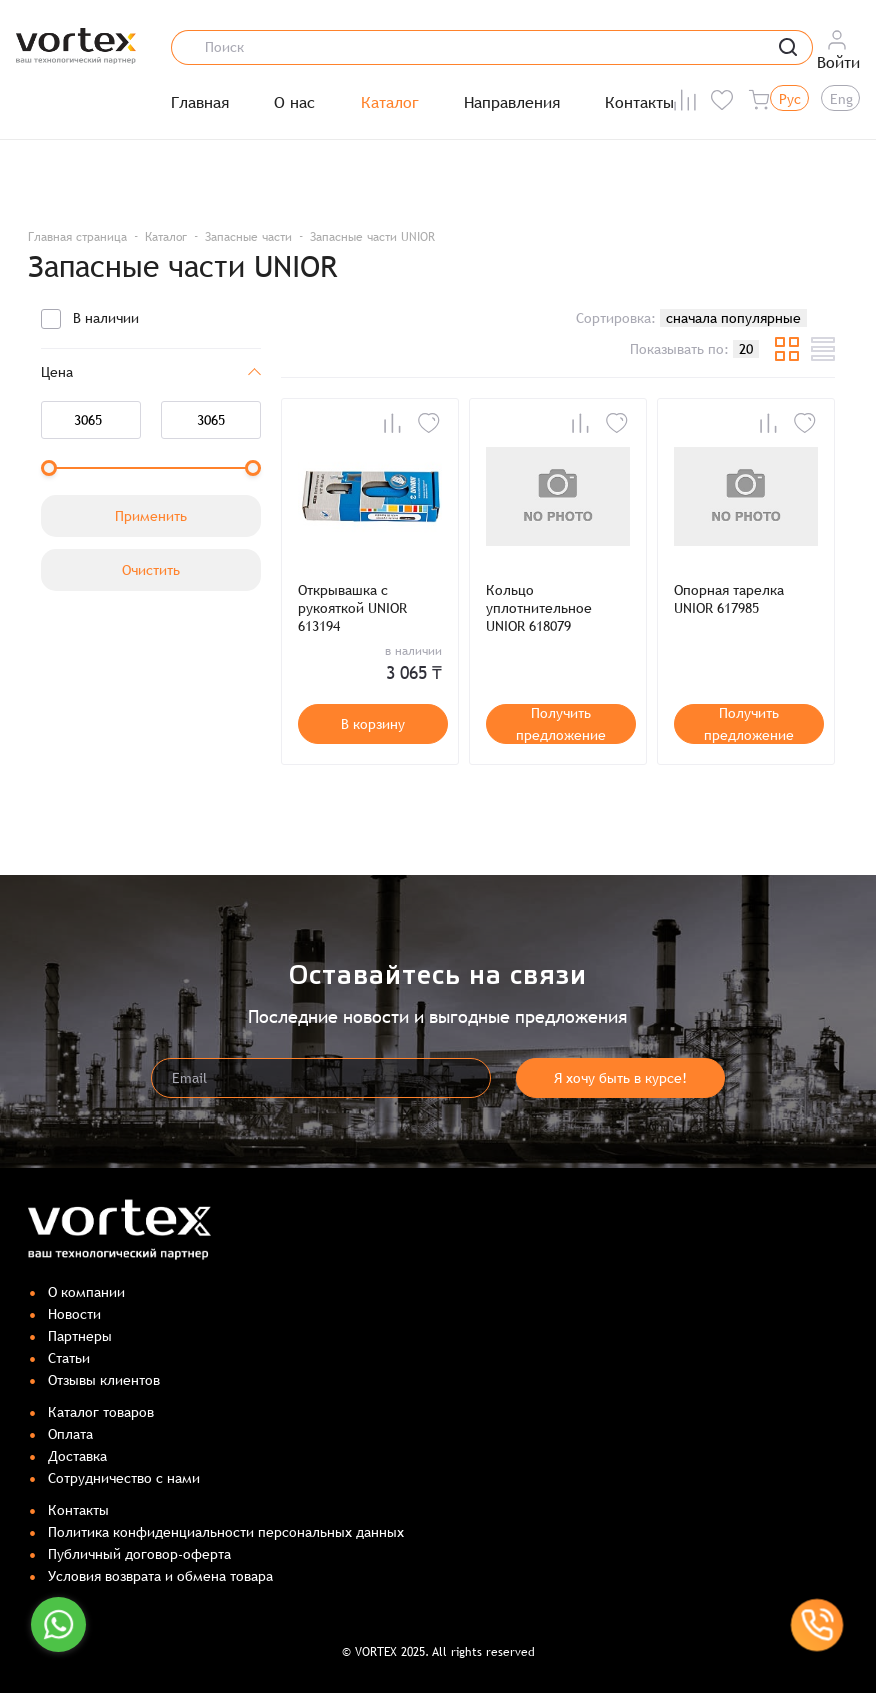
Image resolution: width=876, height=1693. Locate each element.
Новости (74, 1314)
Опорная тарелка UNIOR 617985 (729, 599)
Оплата (70, 1434)
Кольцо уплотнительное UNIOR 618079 (539, 608)
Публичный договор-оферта (139, 1554)
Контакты (639, 103)
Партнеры (80, 1336)
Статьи (69, 1358)
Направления (512, 103)
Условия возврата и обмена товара (160, 1576)
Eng (841, 99)
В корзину (373, 724)
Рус (790, 99)
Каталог (390, 103)
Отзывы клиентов (104, 1380)
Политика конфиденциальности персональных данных (226, 1532)
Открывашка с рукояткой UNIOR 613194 (352, 608)
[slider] (49, 468)
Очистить (151, 570)
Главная (200, 103)
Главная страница (77, 237)
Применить (151, 516)
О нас (294, 103)
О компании (86, 1292)
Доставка (77, 1456)
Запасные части (248, 237)
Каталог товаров (101, 1412)
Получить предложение (561, 724)
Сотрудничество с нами (124, 1478)
